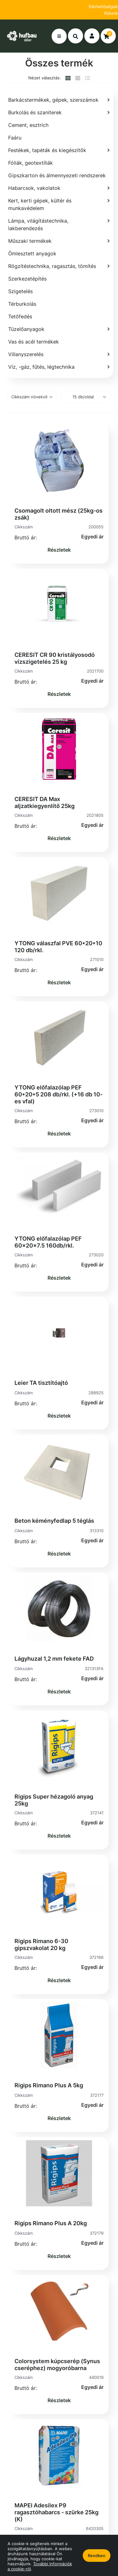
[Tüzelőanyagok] (59, 329)
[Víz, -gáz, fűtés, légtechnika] (59, 367)
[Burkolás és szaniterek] (59, 112)
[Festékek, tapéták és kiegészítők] (59, 150)
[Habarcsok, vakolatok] (59, 188)
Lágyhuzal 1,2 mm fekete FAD (54, 1658)
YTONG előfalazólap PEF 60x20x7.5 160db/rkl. (48, 1242)
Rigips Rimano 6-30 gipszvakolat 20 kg (41, 1944)
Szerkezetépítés (27, 279)
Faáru (14, 137)
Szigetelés (20, 291)
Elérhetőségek (103, 6)
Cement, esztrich (28, 125)
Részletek (59, 550)
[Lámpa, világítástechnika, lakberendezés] (59, 224)
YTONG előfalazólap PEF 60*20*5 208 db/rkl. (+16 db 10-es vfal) (58, 1094)
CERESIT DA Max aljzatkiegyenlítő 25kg (44, 802)
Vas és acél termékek (33, 341)
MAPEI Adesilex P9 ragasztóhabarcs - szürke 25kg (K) (56, 2512)
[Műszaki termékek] (59, 241)
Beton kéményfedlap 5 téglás (54, 1520)
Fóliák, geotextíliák (30, 163)
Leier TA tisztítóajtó (41, 1382)
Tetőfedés (20, 316)
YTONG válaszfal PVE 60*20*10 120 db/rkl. (58, 946)
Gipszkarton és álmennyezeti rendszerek (57, 175)
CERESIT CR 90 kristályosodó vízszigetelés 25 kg (54, 658)
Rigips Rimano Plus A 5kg (48, 2085)
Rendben (96, 2555)
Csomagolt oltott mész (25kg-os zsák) (58, 514)
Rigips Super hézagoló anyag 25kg (53, 1800)
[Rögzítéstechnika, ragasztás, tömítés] (59, 266)
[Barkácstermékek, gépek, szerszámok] (59, 100)
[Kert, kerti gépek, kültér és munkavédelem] (59, 204)
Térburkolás (22, 304)
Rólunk (111, 13)
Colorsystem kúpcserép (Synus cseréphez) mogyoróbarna (57, 2364)
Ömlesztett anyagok (32, 253)
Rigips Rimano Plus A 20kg (50, 2223)
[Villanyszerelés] (59, 354)
